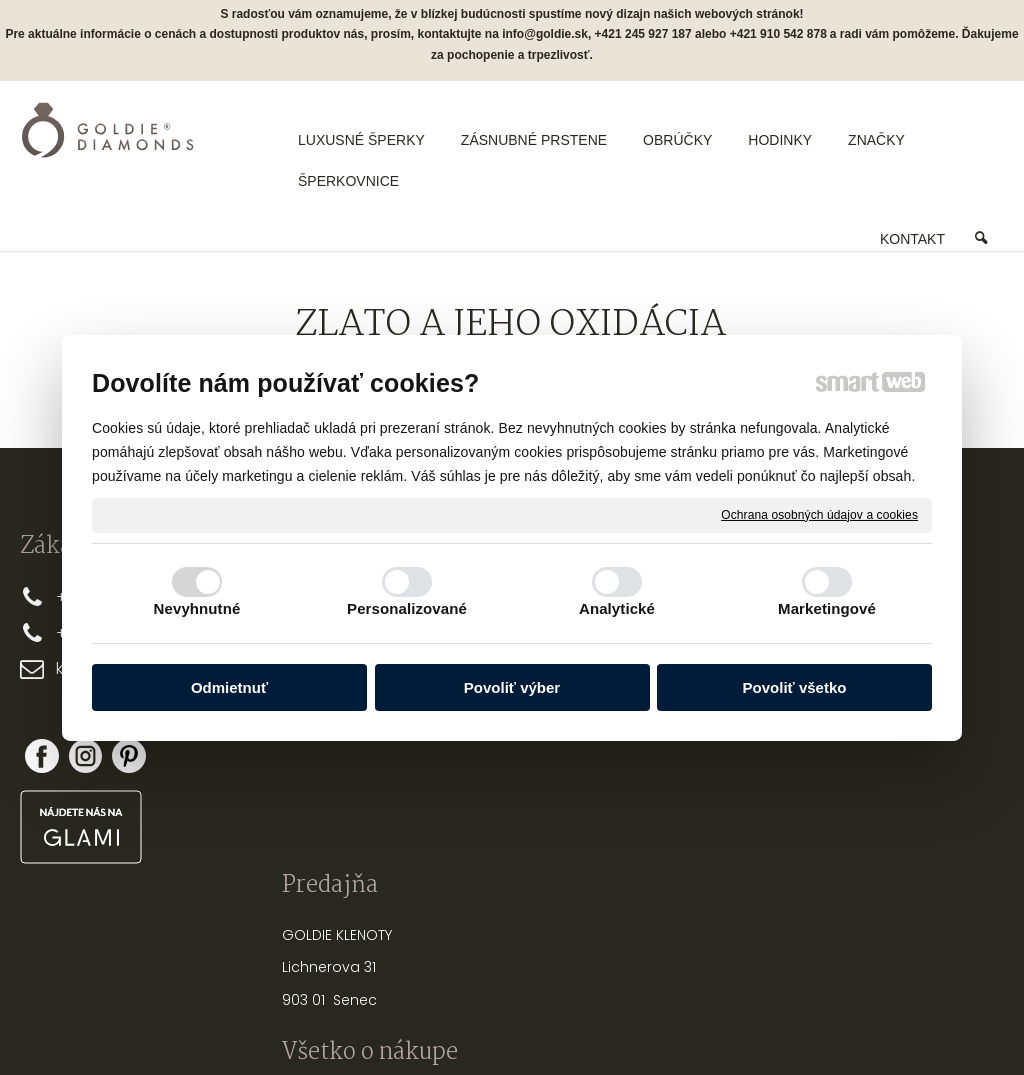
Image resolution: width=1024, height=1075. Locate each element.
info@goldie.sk (545, 34)
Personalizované (407, 608)
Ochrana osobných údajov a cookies (819, 514)
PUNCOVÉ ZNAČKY (699, 871)
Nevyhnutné (197, 608)
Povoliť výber (512, 687)
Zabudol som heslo (873, 769)
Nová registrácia (873, 741)
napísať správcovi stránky (447, 1024)
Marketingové (827, 608)
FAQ (447, 808)
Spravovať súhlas (846, 1024)
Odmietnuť (229, 687)
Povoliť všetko (795, 687)
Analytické (617, 608)
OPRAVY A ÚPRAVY (699, 839)
